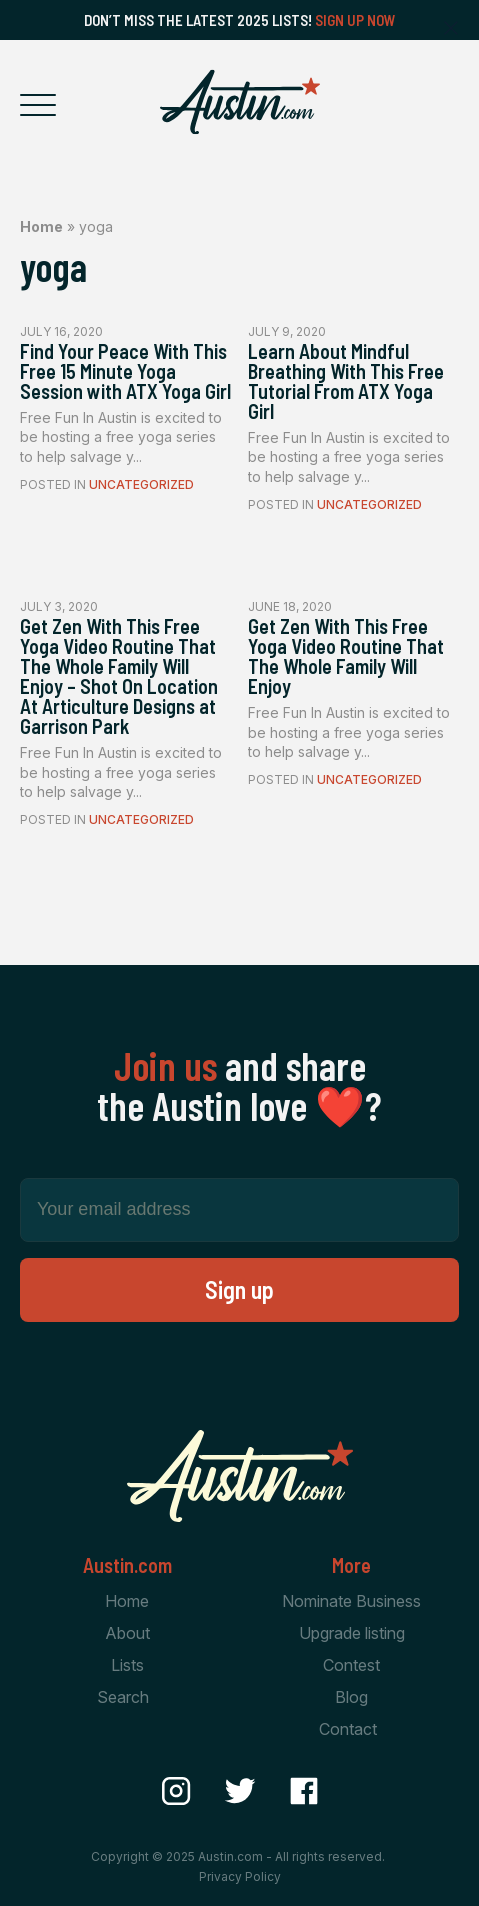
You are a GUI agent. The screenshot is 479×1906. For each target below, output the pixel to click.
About (127, 1633)
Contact (348, 1729)
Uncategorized (141, 484)
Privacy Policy (240, 1876)
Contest (351, 1665)
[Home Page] (240, 102)
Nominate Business (351, 1601)
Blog (351, 1697)
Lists (127, 1665)
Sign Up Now (355, 20)
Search (123, 1697)
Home (41, 226)
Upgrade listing (352, 1633)
